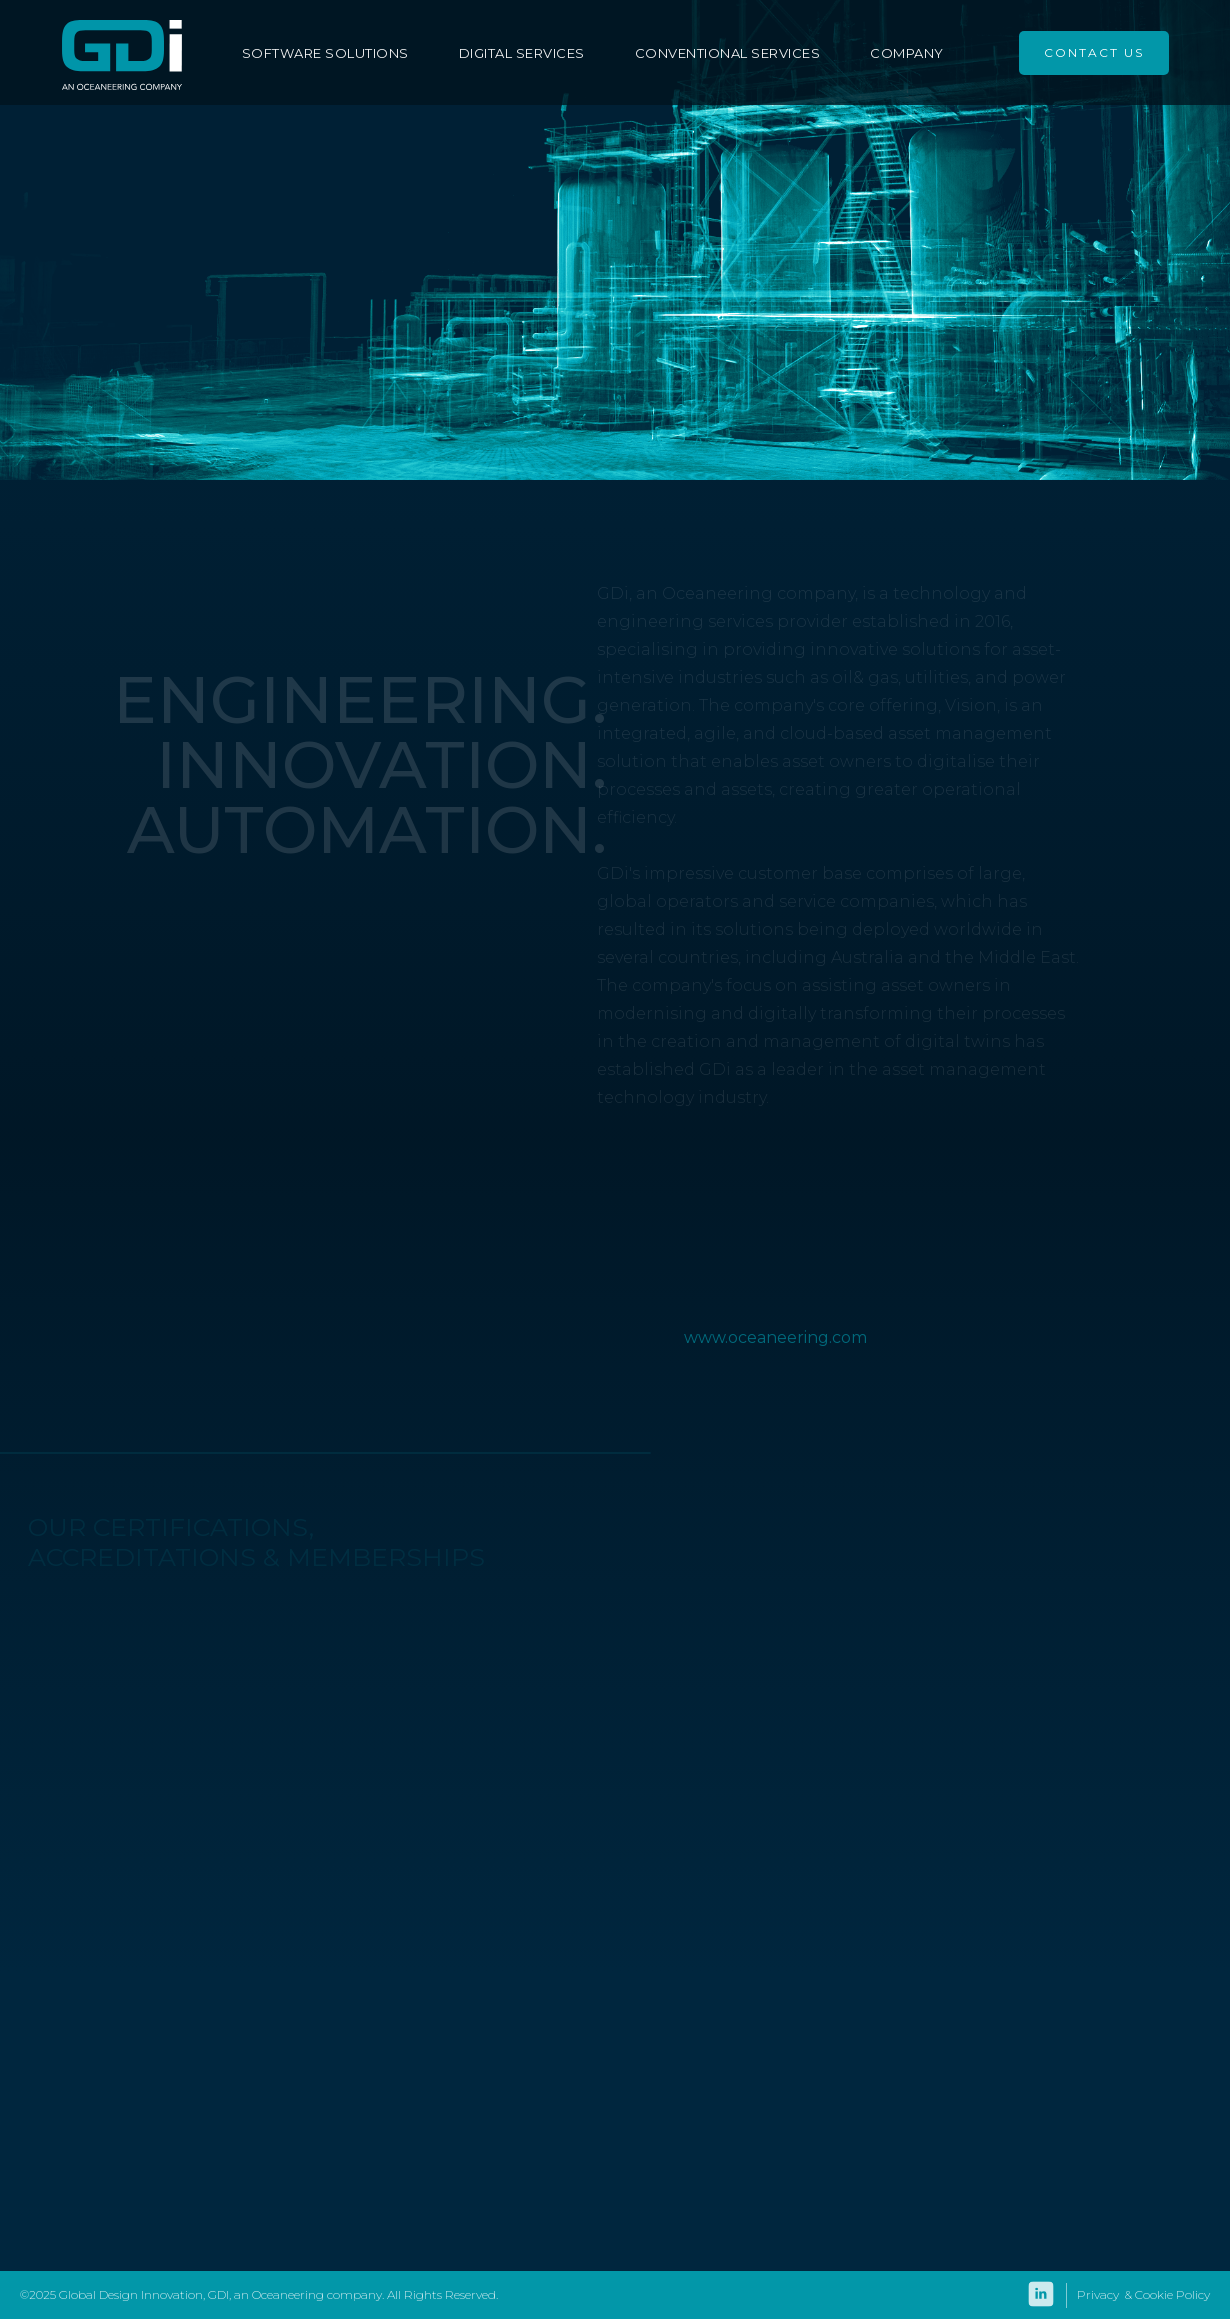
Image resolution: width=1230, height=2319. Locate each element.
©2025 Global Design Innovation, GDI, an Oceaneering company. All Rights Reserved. (259, 2294)
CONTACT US (1094, 52)
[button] (335, 53)
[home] (122, 52)
